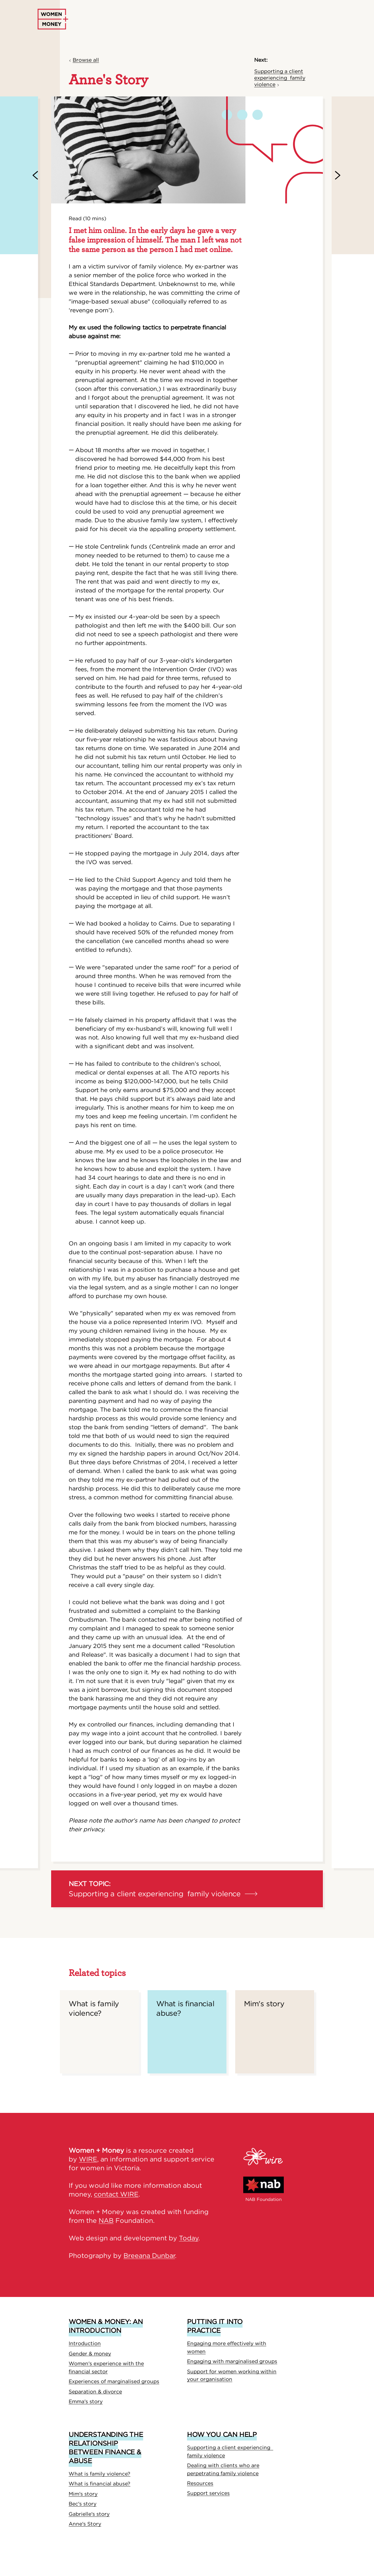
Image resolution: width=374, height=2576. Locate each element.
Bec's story (82, 2503)
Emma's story (86, 2401)
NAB (106, 2220)
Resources (200, 2483)
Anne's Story (85, 2523)
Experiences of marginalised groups (114, 2381)
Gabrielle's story (89, 2514)
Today (188, 2238)
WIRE (88, 2159)
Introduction (85, 2343)
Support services (208, 2493)
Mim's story (83, 2494)
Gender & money (90, 2353)
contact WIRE (116, 2194)
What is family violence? (99, 2473)
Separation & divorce (95, 2391)
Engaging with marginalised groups (232, 2361)
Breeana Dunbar (149, 2255)
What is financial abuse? (99, 2483)
